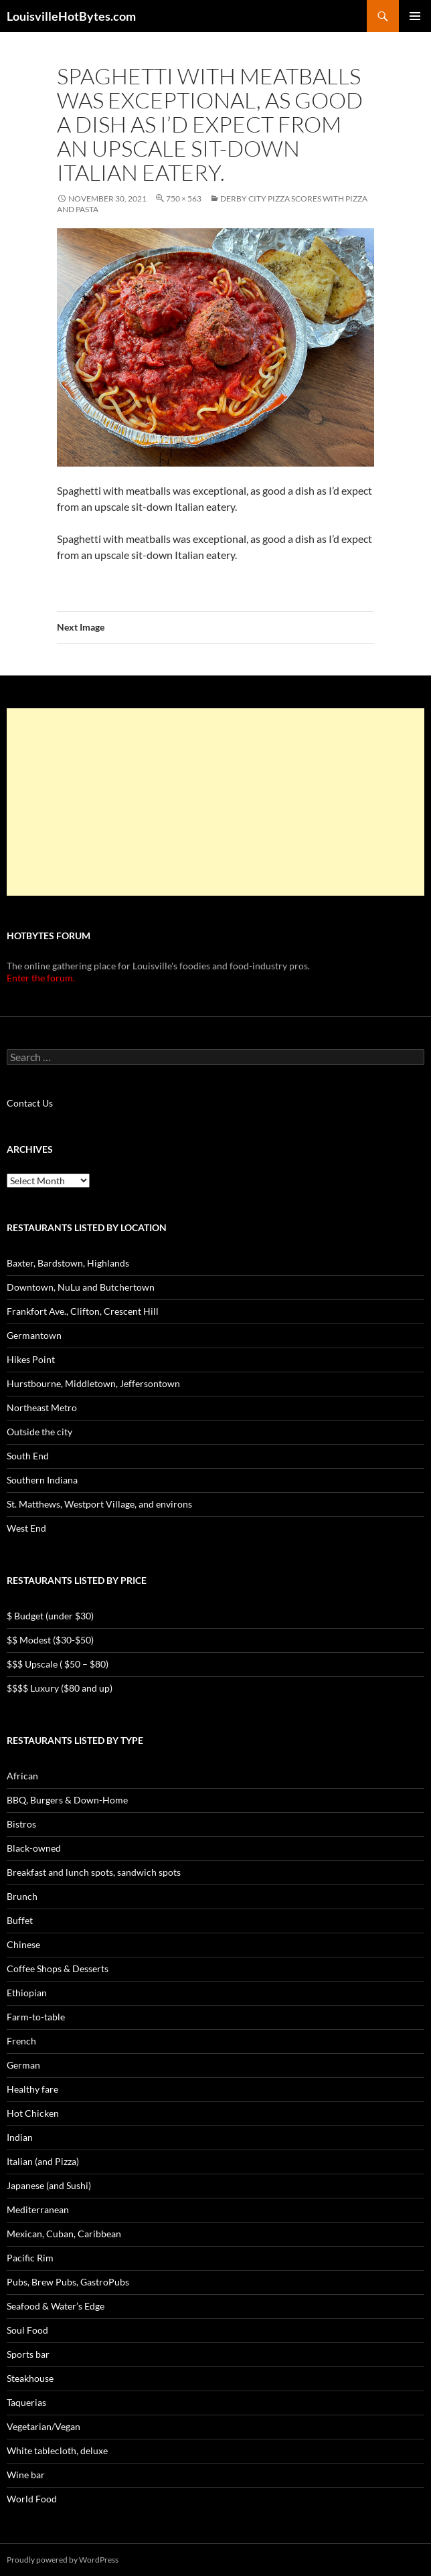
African (22, 1775)
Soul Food (27, 2330)
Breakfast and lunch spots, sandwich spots (94, 1872)
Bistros (21, 1824)
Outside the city (39, 1431)
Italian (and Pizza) (43, 2161)
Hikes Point (31, 1359)
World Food (32, 2498)
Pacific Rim (30, 2257)
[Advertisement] (215, 802)
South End (28, 1455)
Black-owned (34, 1848)
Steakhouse (30, 2378)
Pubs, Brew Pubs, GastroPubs (68, 2281)
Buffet (20, 1920)
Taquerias (26, 2402)
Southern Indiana (42, 1479)
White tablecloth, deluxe (57, 2450)
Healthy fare (32, 2089)
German (23, 2065)
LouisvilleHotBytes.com (71, 16)
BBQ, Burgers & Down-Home (67, 1799)
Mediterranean (38, 2209)
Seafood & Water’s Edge (55, 2306)
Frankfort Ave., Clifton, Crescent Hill (83, 1311)
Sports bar (28, 2354)
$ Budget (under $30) (50, 1615)
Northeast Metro (42, 1407)
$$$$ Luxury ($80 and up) (59, 1688)
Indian (20, 2137)
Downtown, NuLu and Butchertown (81, 1287)
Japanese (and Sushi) (49, 2185)
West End (26, 1528)
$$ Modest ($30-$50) (50, 1639)
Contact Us (30, 1103)
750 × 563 (183, 198)
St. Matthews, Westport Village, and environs (99, 1504)
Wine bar (26, 2474)
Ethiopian (27, 1992)
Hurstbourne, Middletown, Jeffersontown (93, 1383)
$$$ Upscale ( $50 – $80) (57, 1664)
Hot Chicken (33, 2113)
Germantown (34, 1335)
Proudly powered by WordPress (62, 2560)
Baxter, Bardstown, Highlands (68, 1263)
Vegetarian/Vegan (43, 2426)
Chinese (23, 1944)
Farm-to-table (36, 2016)
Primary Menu (415, 16)
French (21, 2040)
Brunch (22, 1896)
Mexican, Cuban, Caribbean (64, 2233)
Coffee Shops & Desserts (57, 1968)
